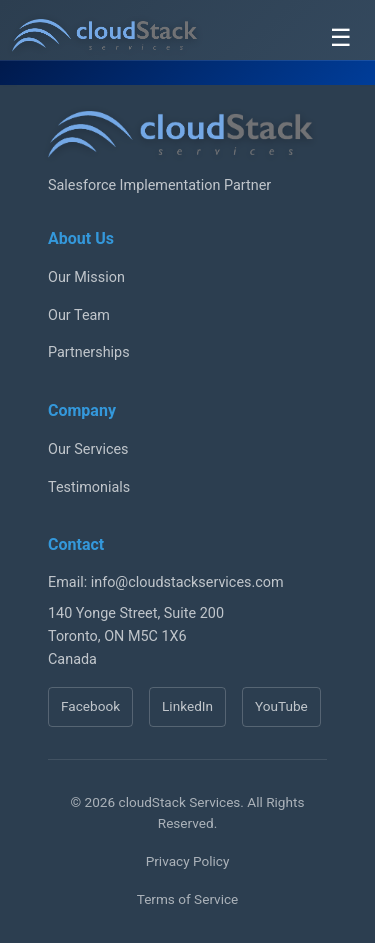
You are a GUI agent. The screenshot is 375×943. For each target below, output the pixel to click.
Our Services (88, 449)
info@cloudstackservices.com (187, 582)
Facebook (90, 706)
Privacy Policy (188, 861)
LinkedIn (187, 706)
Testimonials (89, 487)
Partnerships (89, 352)
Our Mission (86, 277)
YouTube (281, 706)
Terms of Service (188, 899)
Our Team (79, 315)
